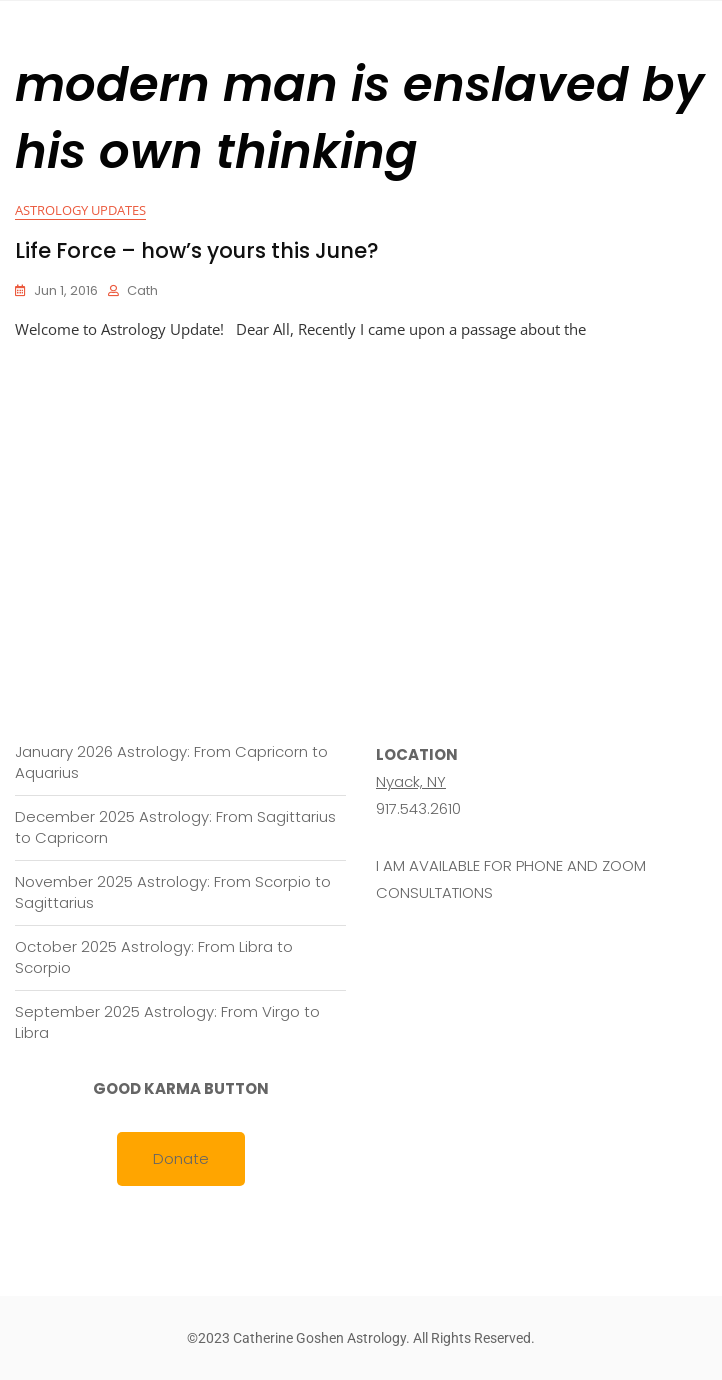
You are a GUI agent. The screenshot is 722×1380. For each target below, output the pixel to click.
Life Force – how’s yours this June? (197, 250)
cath (142, 290)
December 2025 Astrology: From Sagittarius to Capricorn (175, 827)
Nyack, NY (411, 781)
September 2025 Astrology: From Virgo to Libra (167, 1022)
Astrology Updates (80, 210)
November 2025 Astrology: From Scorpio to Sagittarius (173, 892)
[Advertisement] (366, 493)
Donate (181, 1158)
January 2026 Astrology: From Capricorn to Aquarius (171, 762)
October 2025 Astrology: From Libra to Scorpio (154, 957)
